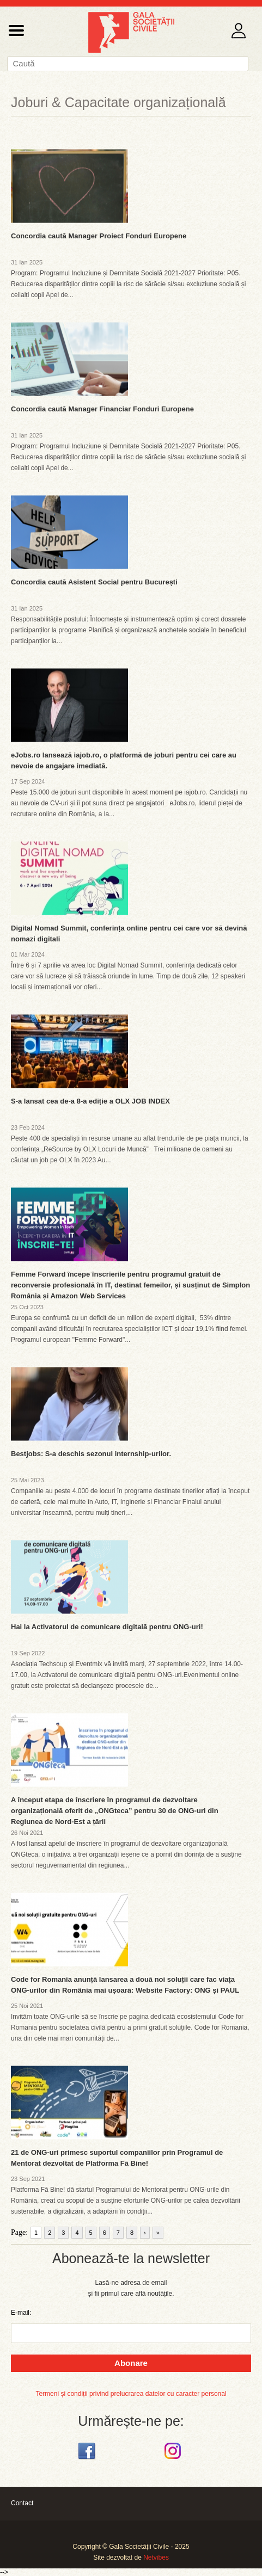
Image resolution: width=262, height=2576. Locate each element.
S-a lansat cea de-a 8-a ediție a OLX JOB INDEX (90, 1101)
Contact (22, 2503)
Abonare (131, 2363)
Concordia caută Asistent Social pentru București (94, 582)
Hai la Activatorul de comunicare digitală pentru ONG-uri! (107, 1627)
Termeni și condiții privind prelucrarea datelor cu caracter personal (130, 2394)
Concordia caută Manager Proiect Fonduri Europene (98, 236)
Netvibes (156, 2557)
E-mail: (21, 2312)
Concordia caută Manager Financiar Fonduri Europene (102, 409)
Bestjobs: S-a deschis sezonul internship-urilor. (91, 1454)
